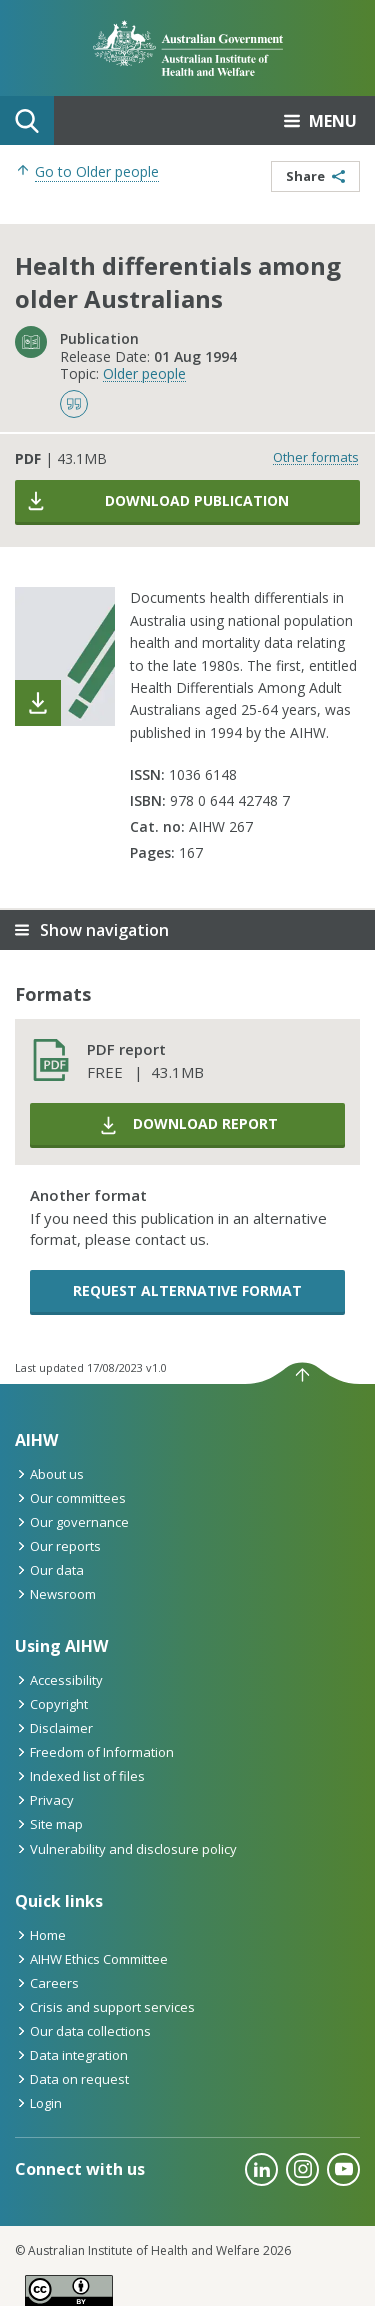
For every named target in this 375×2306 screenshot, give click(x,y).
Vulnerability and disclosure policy (126, 1849)
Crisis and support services (105, 2007)
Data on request (72, 2079)
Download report (188, 1125)
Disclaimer (54, 1728)
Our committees (70, 1498)
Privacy (44, 1800)
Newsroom (55, 1594)
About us (49, 1474)
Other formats (316, 457)
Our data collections (83, 2031)
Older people (144, 373)
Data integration (71, 2055)
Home (40, 1935)
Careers (47, 1983)
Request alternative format (187, 1290)
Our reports (58, 1546)
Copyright (51, 1704)
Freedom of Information (94, 1752)
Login (38, 2103)
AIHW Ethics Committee (91, 1959)
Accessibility (59, 1680)
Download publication (157, 501)
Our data (49, 1570)
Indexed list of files (80, 1776)
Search (27, 121)
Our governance (72, 1522)
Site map (49, 1824)
